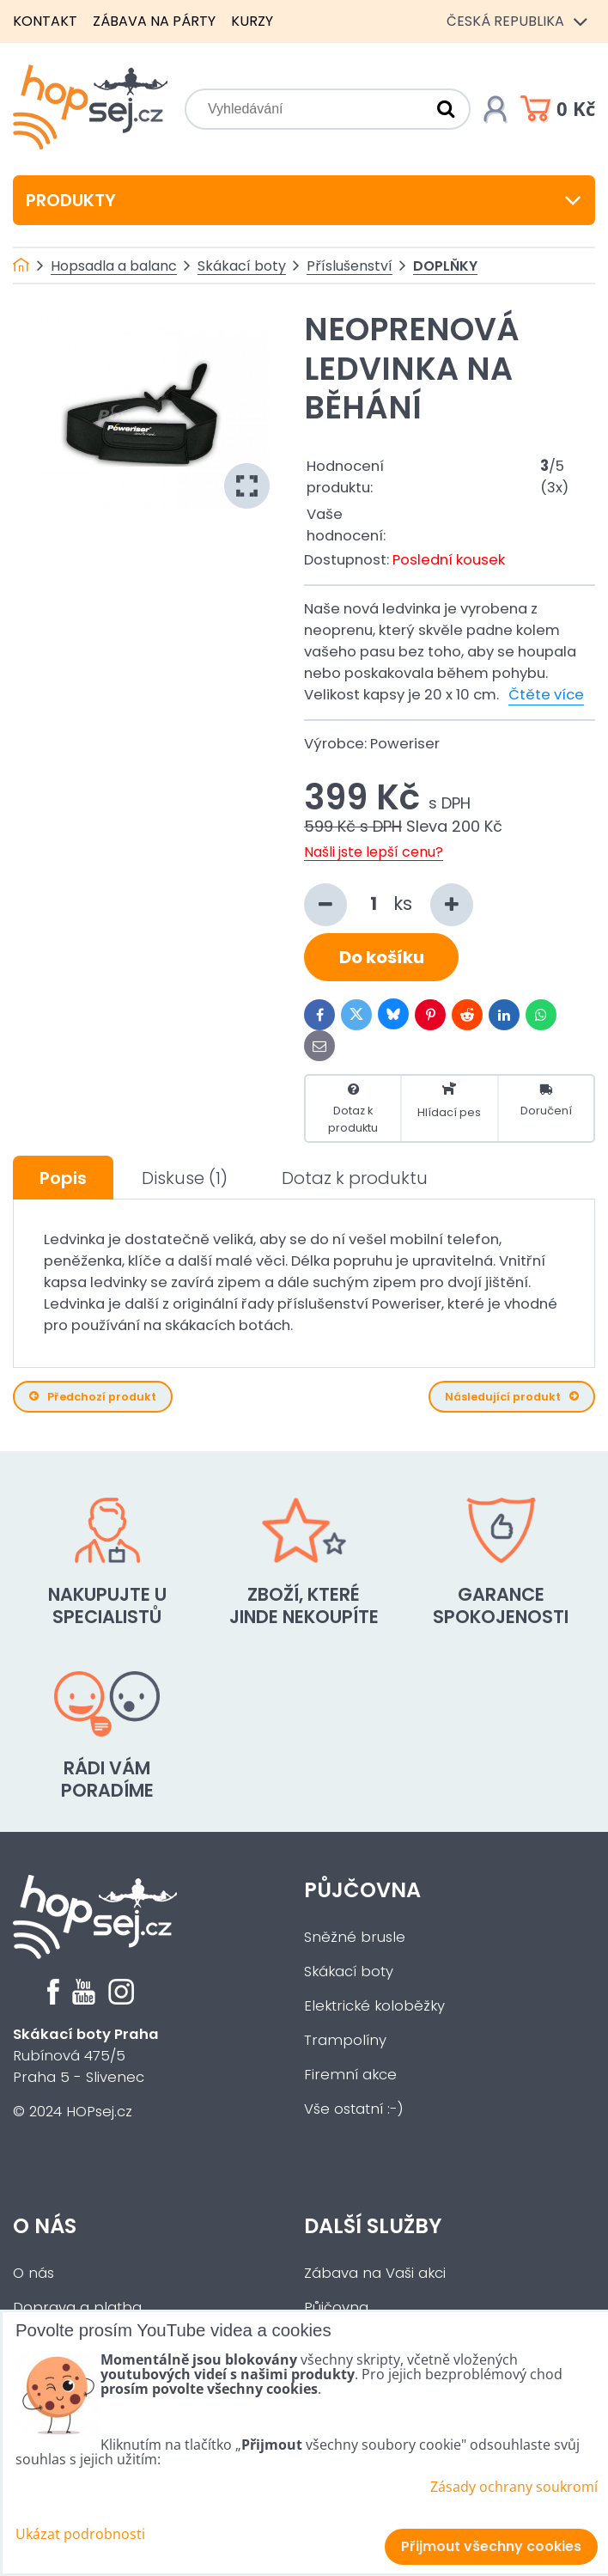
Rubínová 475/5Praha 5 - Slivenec (86, 2055)
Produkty (304, 200)
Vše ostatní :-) (354, 2109)
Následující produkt (512, 1396)
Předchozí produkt (92, 1396)
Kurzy (252, 21)
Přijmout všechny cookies (491, 2546)
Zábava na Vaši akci (375, 2273)
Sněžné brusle (354, 1937)
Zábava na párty (154, 21)
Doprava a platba (77, 2307)
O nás (44, 2226)
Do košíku (381, 957)
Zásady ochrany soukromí (514, 2486)
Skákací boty (348, 1971)
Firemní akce (350, 2075)
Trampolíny (345, 2040)
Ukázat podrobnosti (80, 2534)
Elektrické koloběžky (374, 2006)
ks (388, 904)
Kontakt (45, 21)
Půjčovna (362, 1890)
